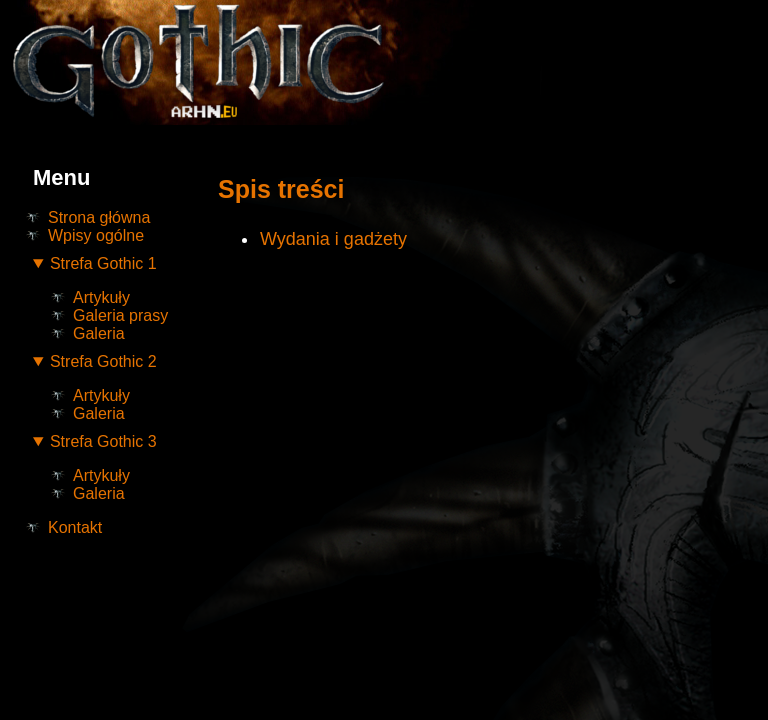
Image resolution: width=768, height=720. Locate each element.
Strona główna (99, 217)
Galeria (99, 333)
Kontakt (75, 527)
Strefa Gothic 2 (103, 361)
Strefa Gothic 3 (103, 441)
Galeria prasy (120, 315)
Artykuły (101, 297)
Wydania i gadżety (333, 239)
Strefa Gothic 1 (103, 263)
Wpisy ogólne (96, 235)
